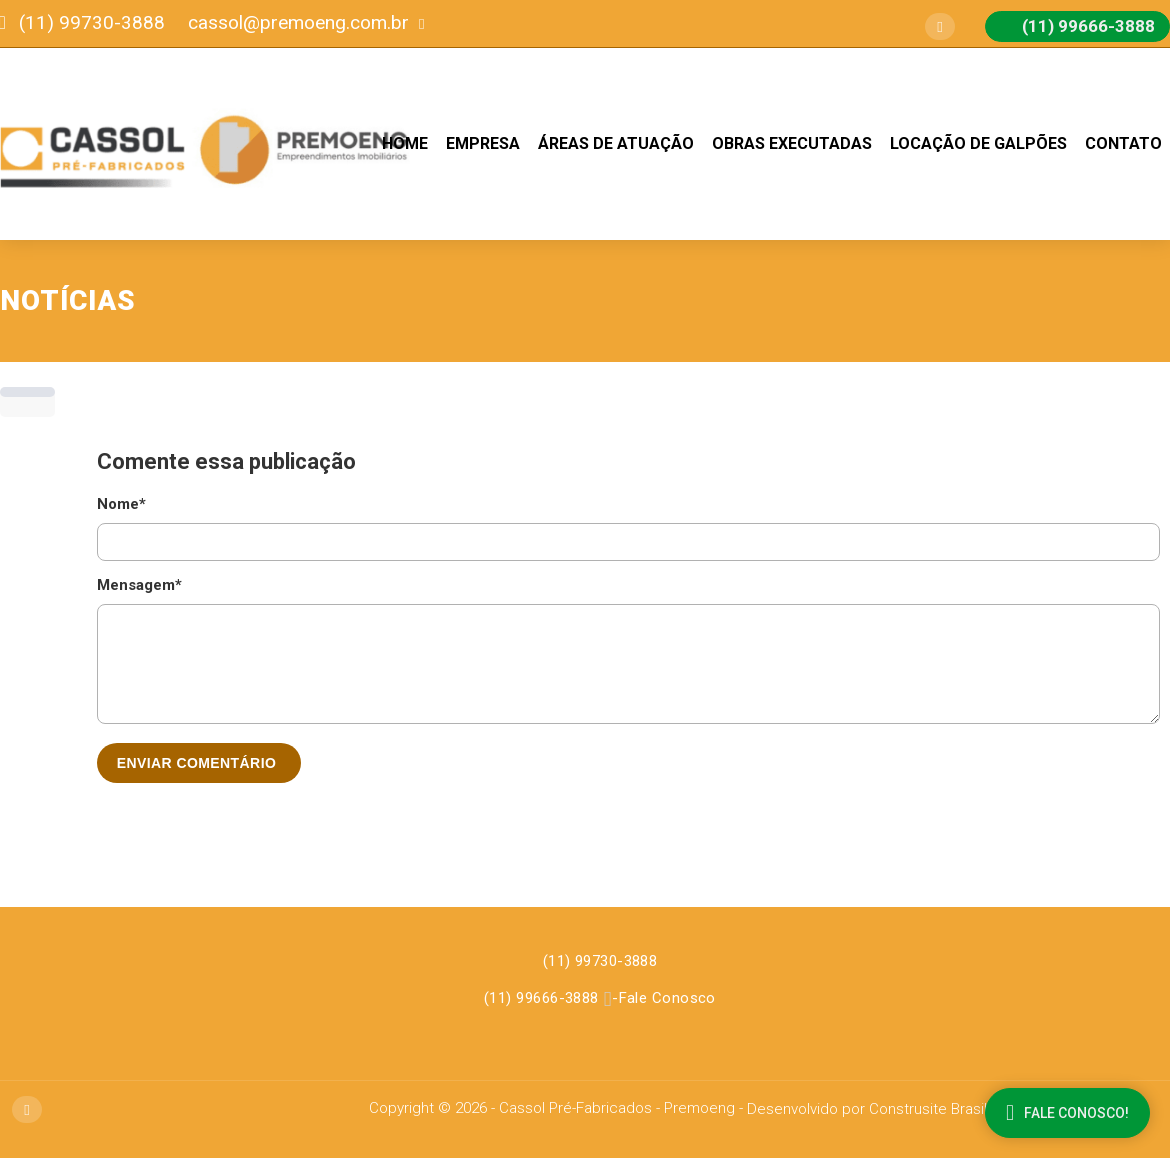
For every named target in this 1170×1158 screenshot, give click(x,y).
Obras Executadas (792, 143)
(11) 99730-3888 (600, 961)
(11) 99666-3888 (541, 998)
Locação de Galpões (978, 143)
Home (405, 143)
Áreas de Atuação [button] (616, 143)
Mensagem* (139, 585)
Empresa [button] (483, 143)
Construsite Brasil (928, 1109)
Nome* (121, 504)
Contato (1123, 143)
